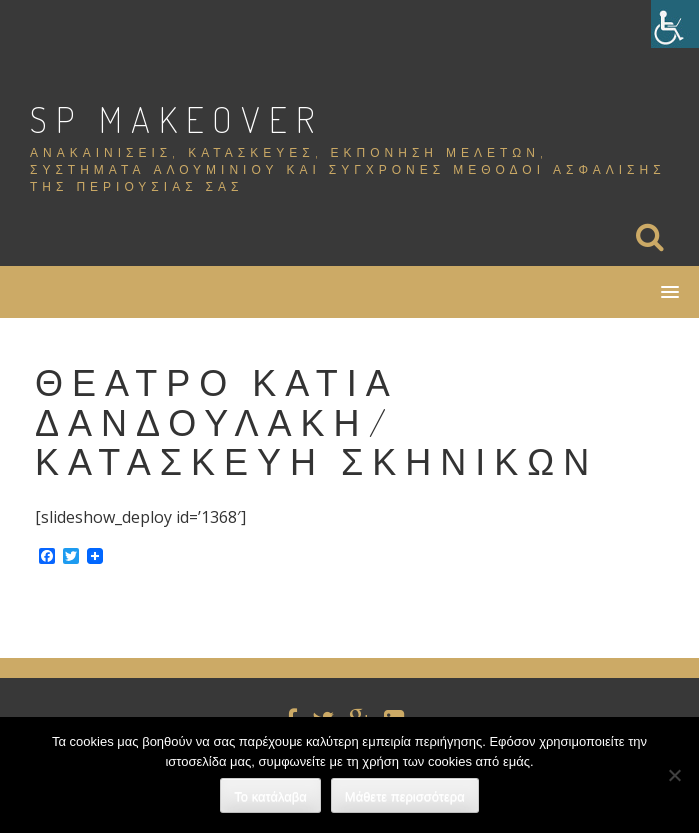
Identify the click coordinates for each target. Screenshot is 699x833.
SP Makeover (176, 119)
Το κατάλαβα (270, 796)
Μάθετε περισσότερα (405, 796)
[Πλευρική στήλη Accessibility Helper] (675, 24)
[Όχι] (674, 775)
